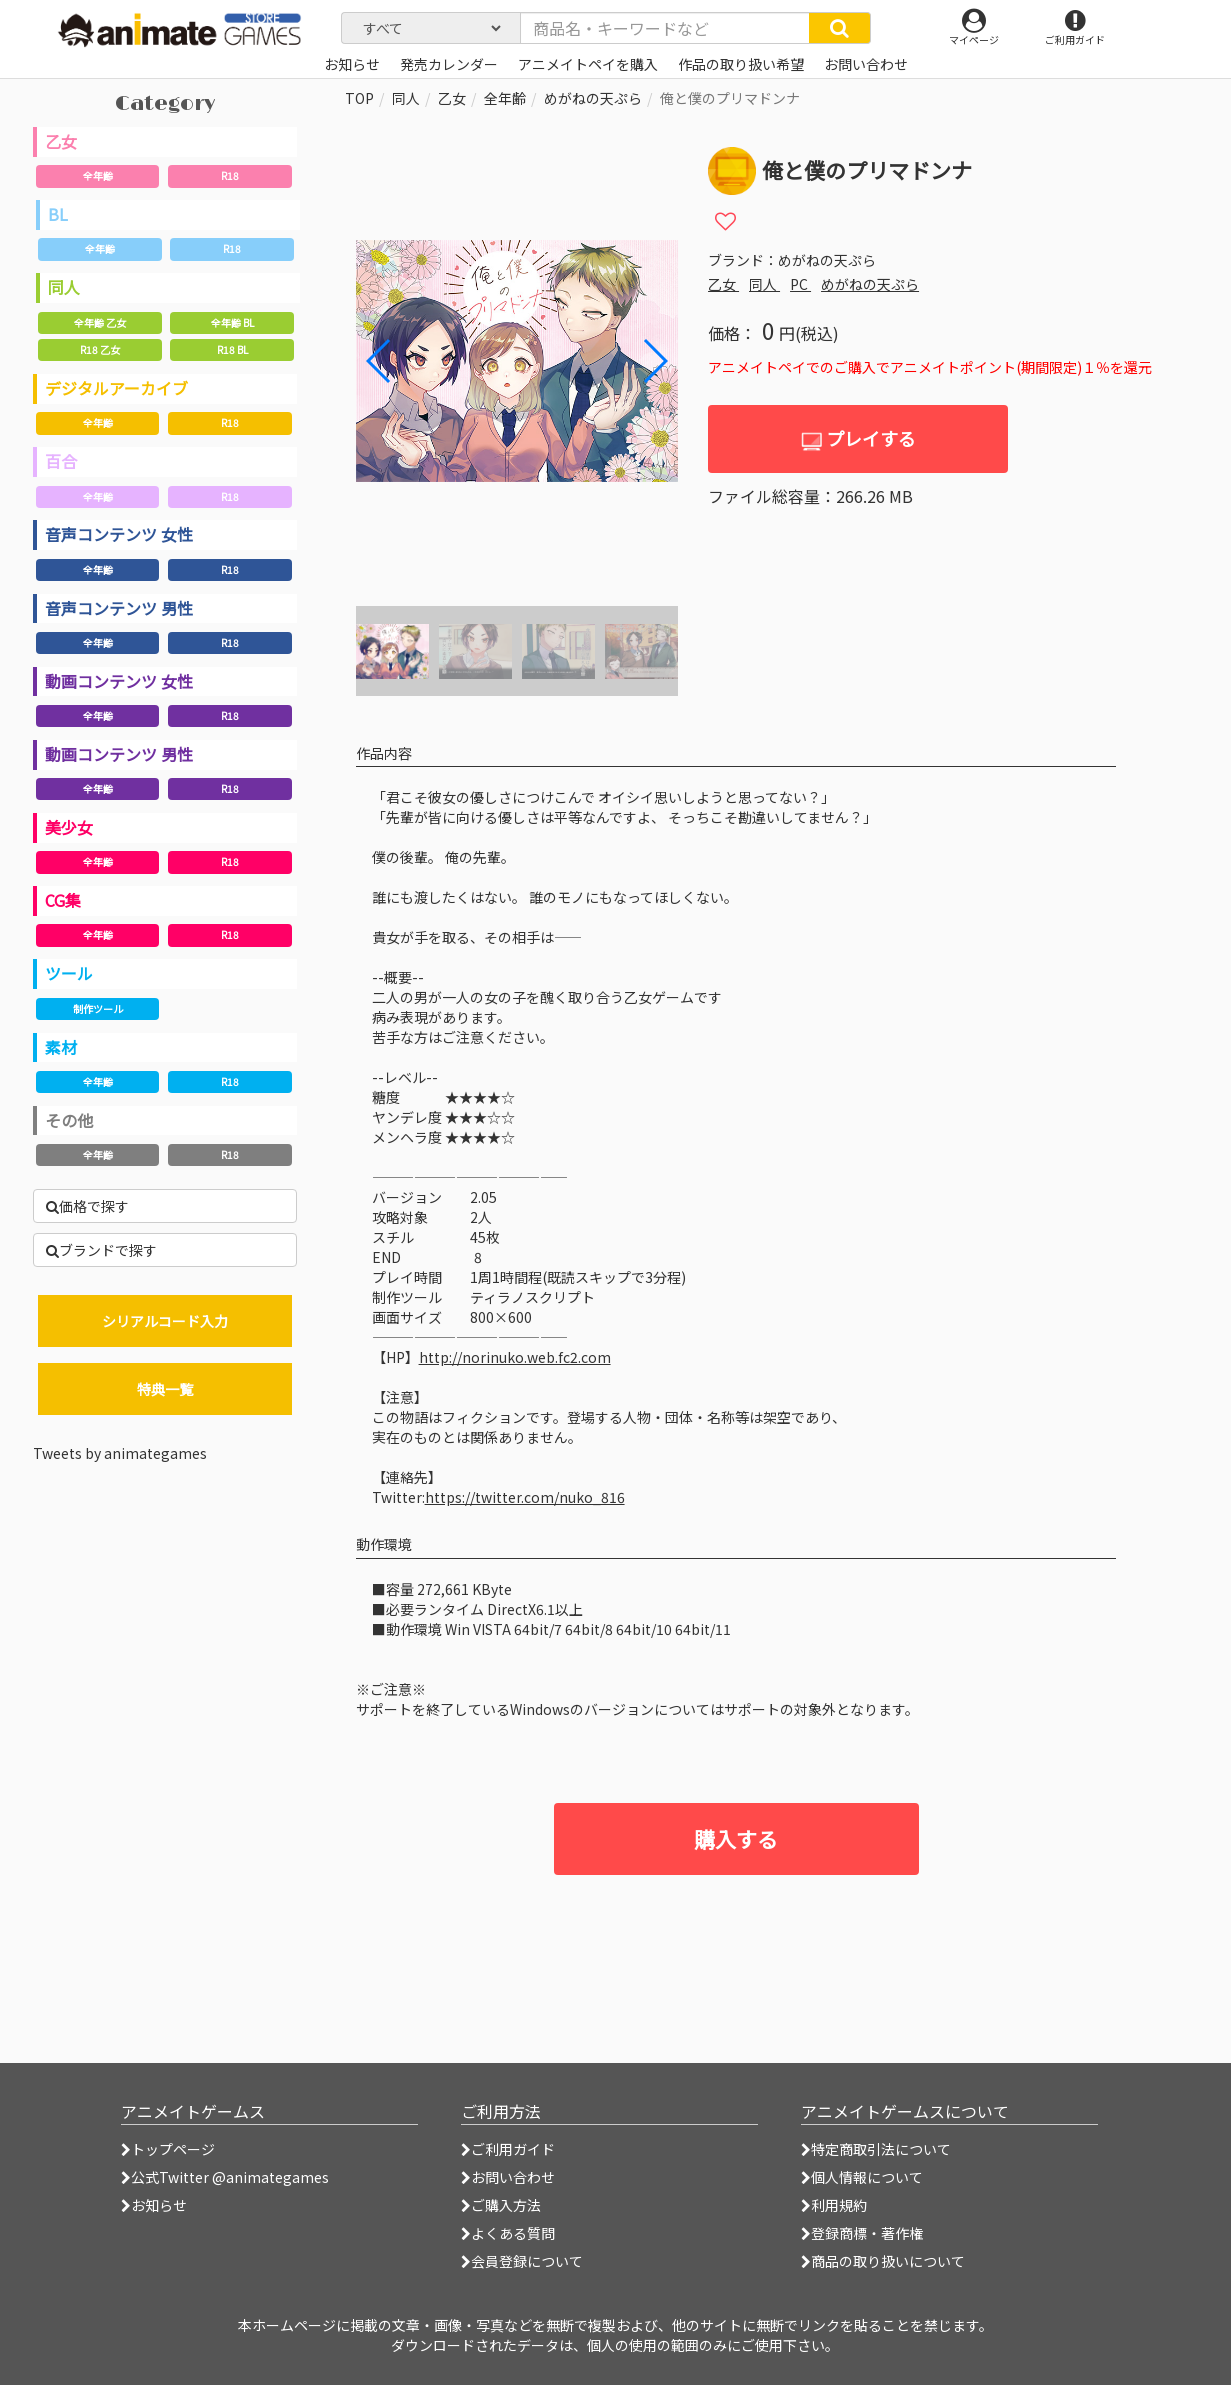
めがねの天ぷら (593, 98)
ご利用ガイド (508, 2149)
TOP (359, 98)
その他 (69, 1120)
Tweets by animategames (120, 1453)
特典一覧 (165, 1389)
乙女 (61, 141)
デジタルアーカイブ (116, 388)
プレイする (858, 438)
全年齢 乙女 (100, 322)
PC (800, 284)
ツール (69, 973)
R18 (230, 175)
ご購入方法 (501, 2205)
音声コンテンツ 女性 (119, 534)
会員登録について (522, 2261)
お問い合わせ (508, 2177)
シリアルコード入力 (165, 1321)
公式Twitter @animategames (230, 2177)
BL (58, 214)
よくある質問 (508, 2233)
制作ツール (98, 1008)
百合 (61, 461)
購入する (736, 1839)
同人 (64, 287)
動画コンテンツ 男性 (119, 754)
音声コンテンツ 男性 (119, 608)
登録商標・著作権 (862, 2233)
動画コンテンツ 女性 (119, 681)
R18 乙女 (100, 349)
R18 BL (232, 349)
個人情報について (862, 2177)
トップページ (168, 2149)
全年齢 (98, 175)
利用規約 (834, 2205)
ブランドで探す (101, 1250)
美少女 (69, 827)
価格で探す (87, 1206)
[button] (654, 361)
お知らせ (154, 2205)
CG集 (63, 900)
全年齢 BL (232, 322)
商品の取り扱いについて (883, 2261)
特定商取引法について (876, 2149)
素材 (61, 1047)
